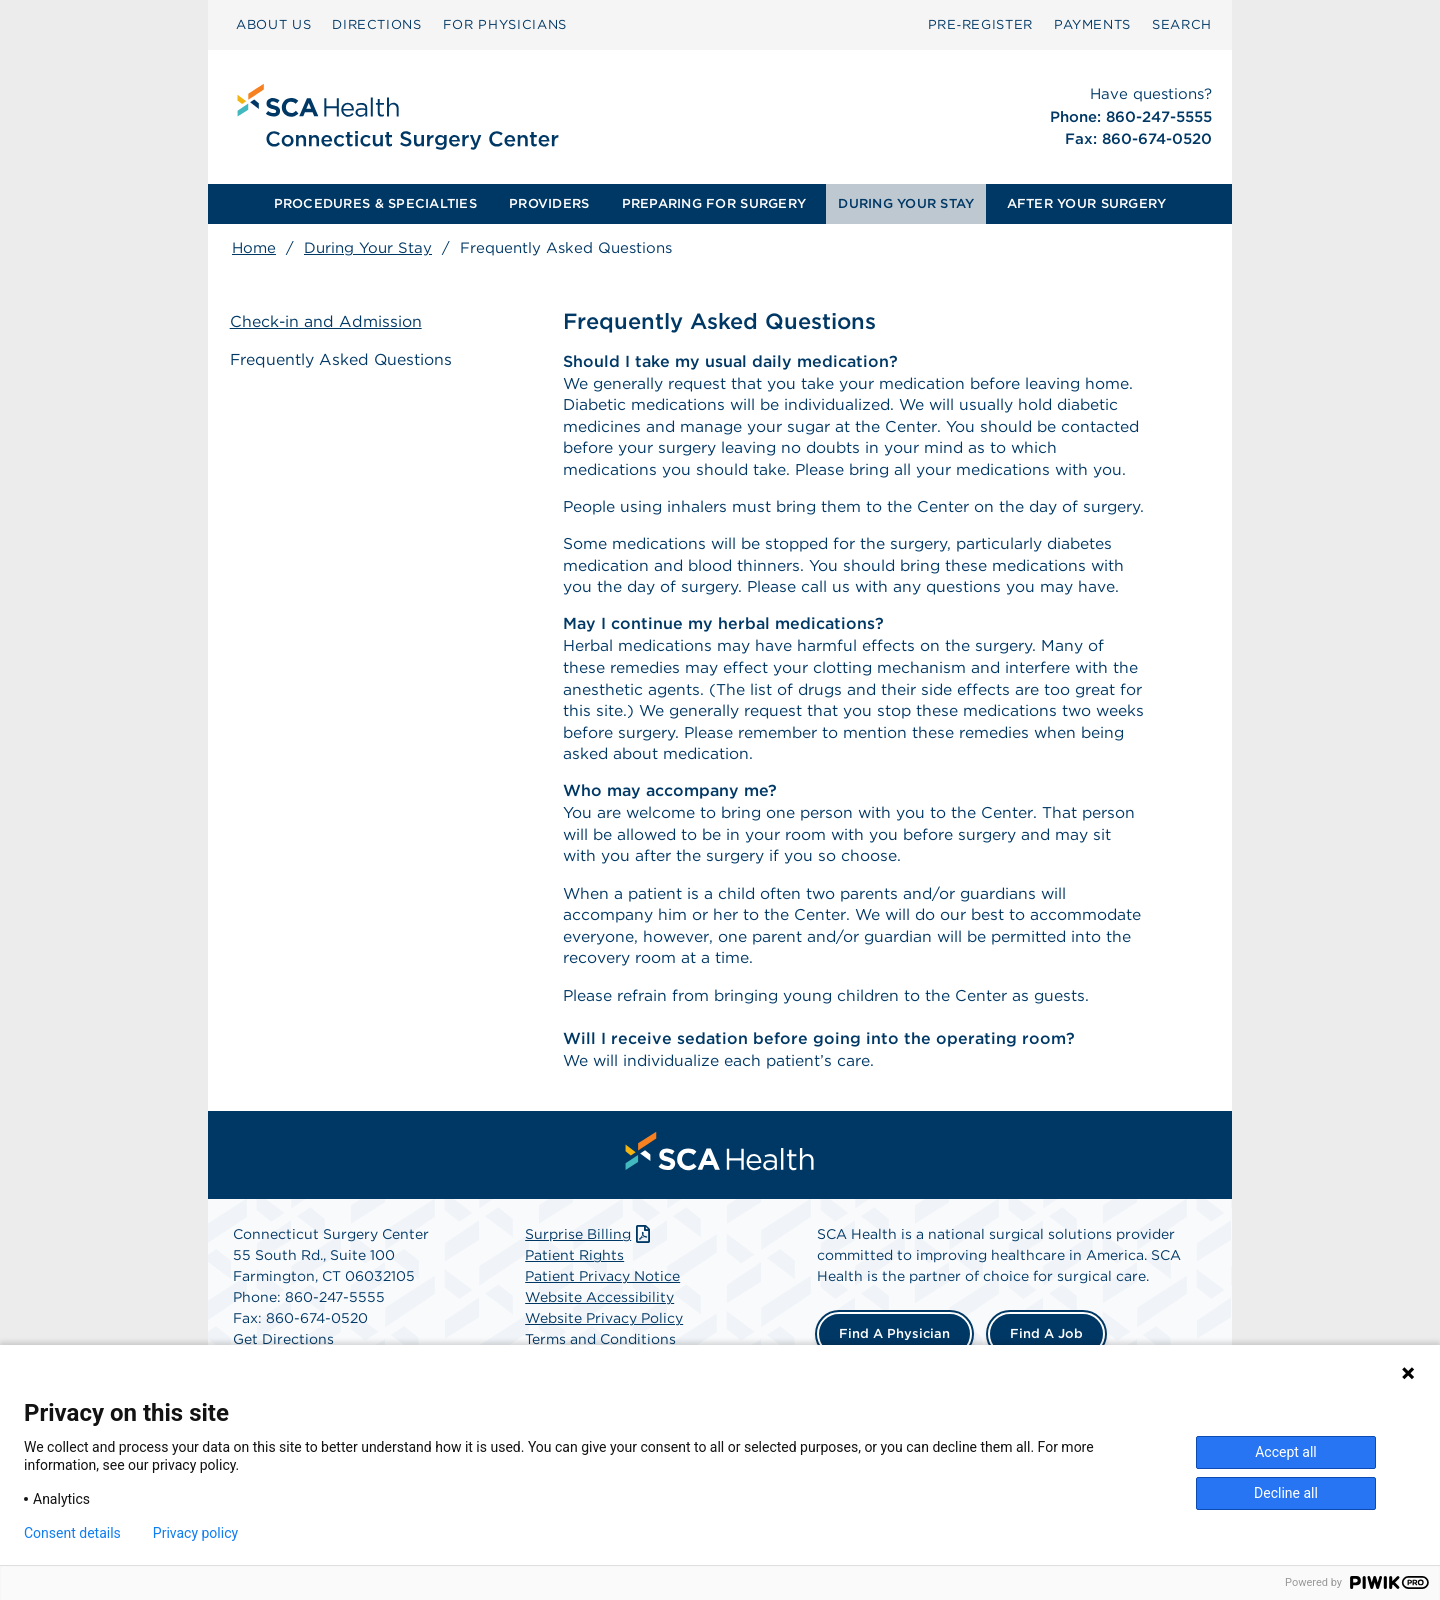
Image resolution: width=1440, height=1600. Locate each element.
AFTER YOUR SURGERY (1087, 203)
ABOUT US (273, 24)
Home (254, 248)
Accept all (1286, 1452)
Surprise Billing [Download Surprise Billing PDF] (589, 1292)
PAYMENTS (1092, 24)
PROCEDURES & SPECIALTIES (375, 203)
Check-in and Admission (328, 322)
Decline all (1286, 1493)
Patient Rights (574, 1313)
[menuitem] (273, 25)
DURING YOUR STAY (906, 203)
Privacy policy (195, 1533)
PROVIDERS (549, 203)
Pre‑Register (980, 24)
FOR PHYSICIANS (505, 24)
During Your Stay (368, 248)
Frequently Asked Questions (344, 359)
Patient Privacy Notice (602, 1334)
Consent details (72, 1533)
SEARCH (1182, 24)
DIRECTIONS (377, 24)
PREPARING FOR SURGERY (714, 203)
